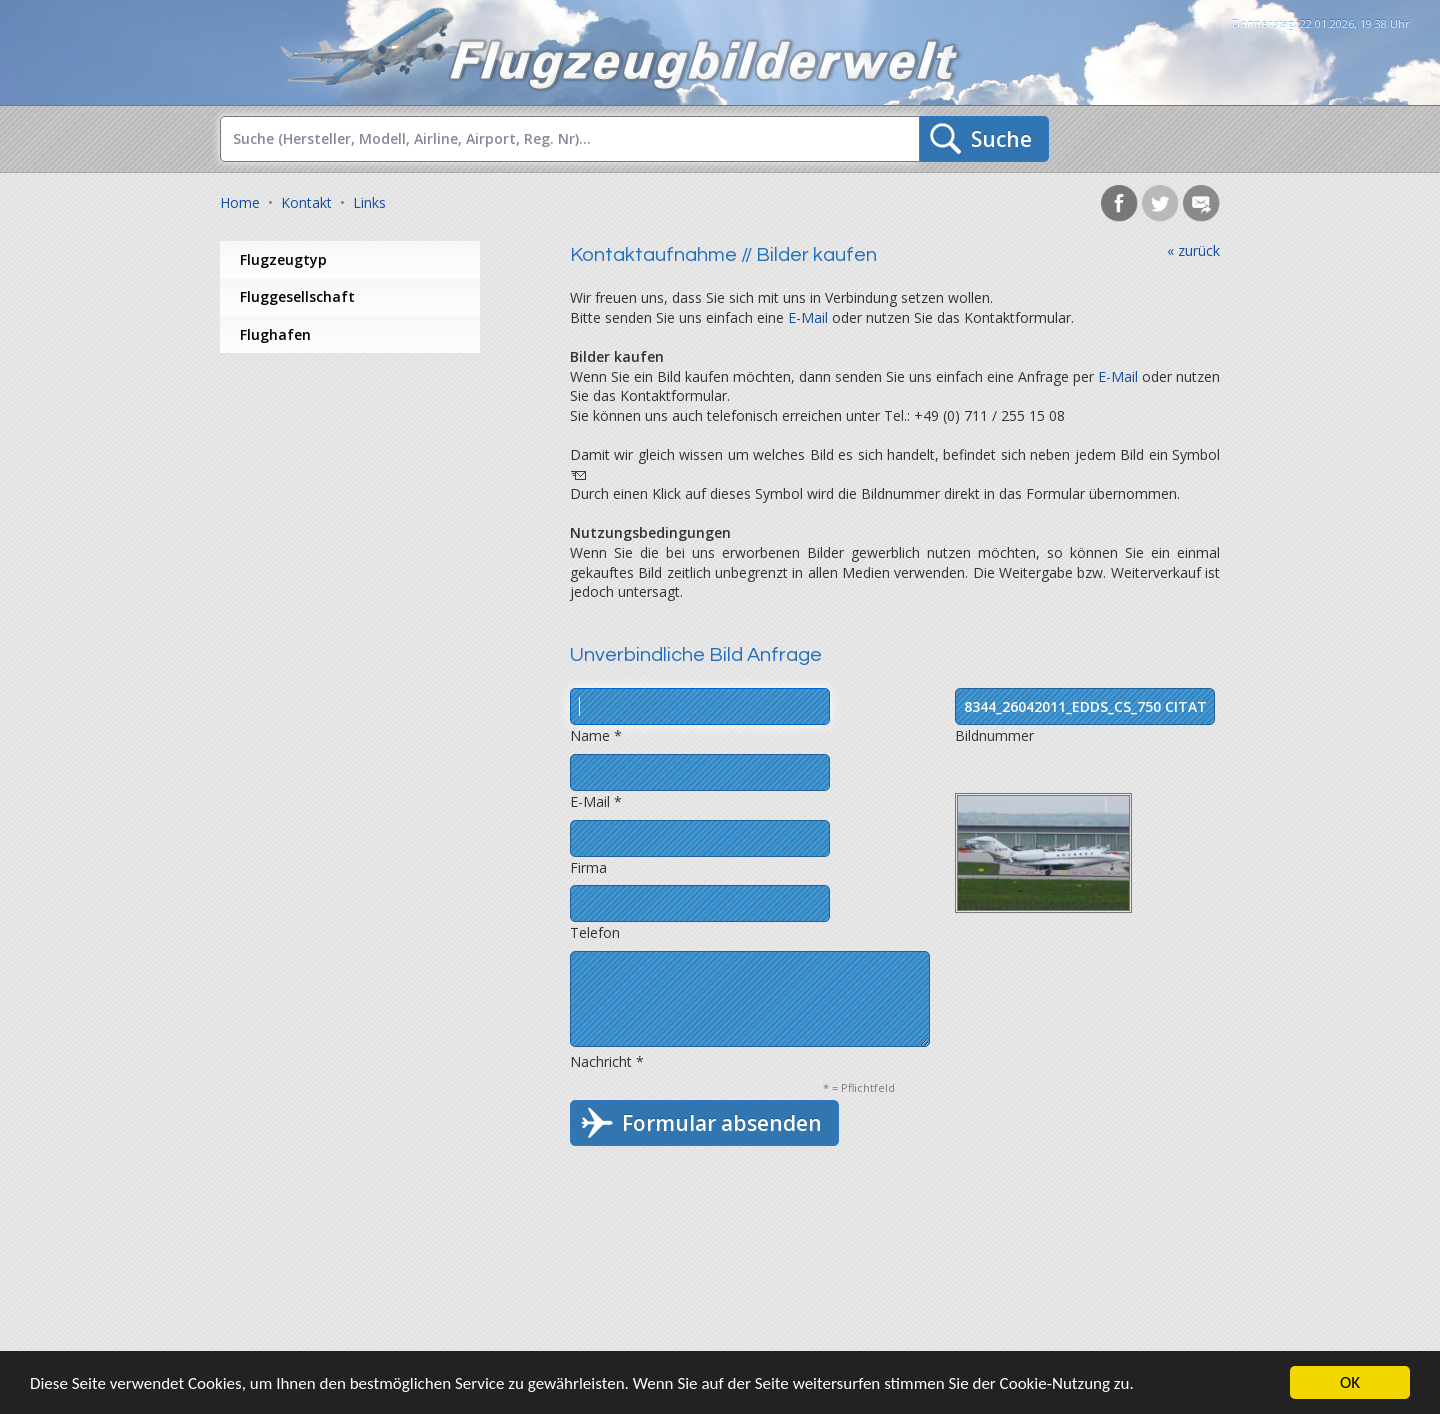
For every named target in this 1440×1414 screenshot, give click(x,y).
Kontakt (306, 202)
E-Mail (808, 317)
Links (369, 202)
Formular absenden (722, 1123)
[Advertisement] (380, 513)
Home (240, 202)
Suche (1001, 139)
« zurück (1193, 250)
